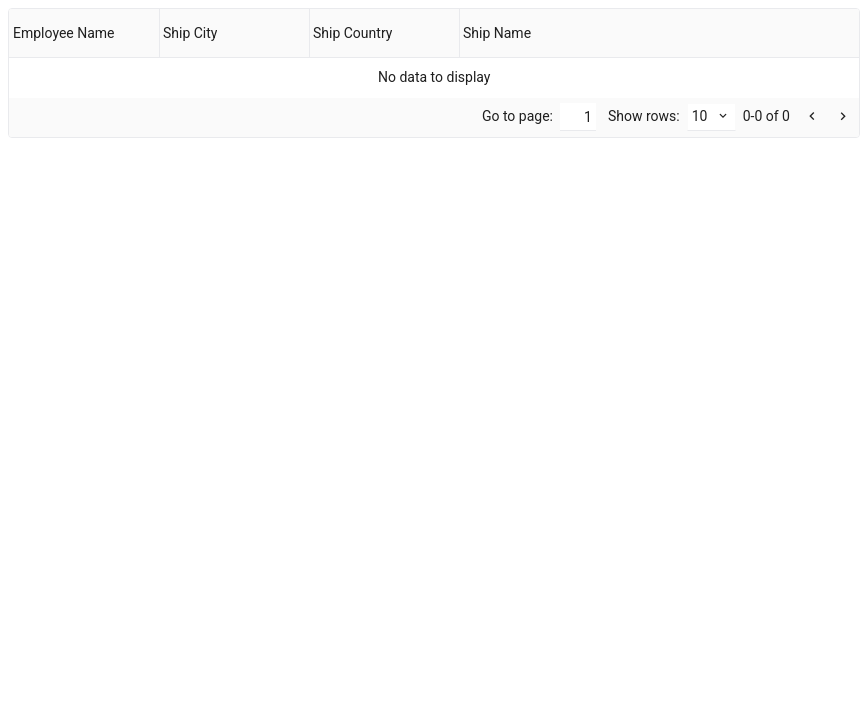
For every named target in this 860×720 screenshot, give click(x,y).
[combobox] (711, 117)
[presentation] (434, 73)
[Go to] (578, 117)
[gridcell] (434, 77)
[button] (842, 117)
